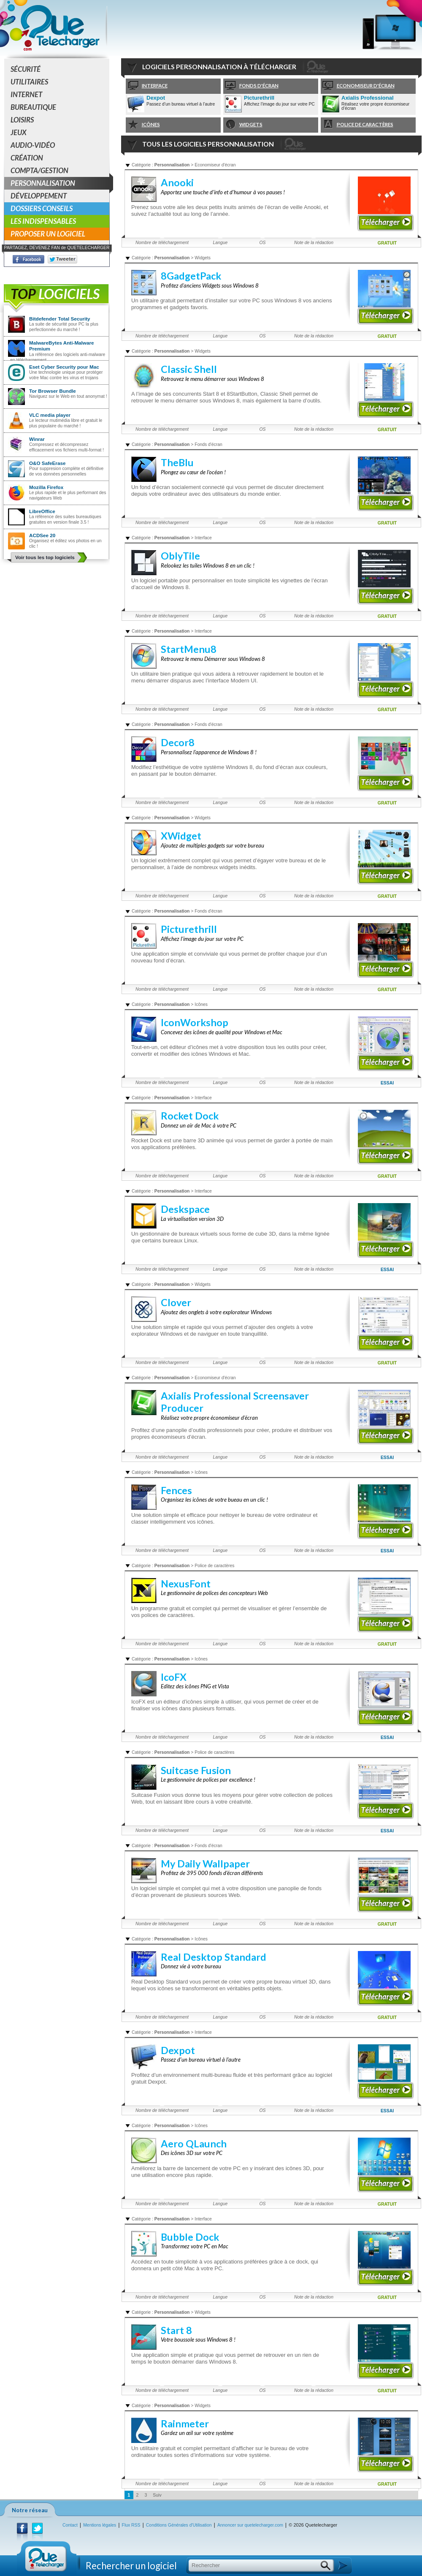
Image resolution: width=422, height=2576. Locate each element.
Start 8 (176, 2330)
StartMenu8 (188, 649)
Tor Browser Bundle (52, 391)
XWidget (181, 836)
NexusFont (186, 1584)
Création (27, 157)
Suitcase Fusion (196, 1770)
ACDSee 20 (42, 535)
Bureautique (33, 107)
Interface (147, 86)
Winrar (37, 439)
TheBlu (177, 462)
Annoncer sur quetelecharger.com (250, 2525)
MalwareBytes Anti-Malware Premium (61, 345)
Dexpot (155, 98)
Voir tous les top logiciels (45, 557)
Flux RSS (131, 2525)
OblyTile (180, 556)
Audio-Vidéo (33, 145)
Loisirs (22, 119)
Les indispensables (43, 221)
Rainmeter (185, 2423)
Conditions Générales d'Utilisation (179, 2525)
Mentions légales (99, 2525)
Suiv (157, 2494)
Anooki (177, 182)
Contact (70, 2525)
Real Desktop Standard (213, 1957)
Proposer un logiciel (48, 233)
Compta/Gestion (39, 170)
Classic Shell (189, 369)
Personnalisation (60, 183)
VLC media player (49, 415)
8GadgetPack (191, 276)
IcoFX (174, 1677)
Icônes (143, 125)
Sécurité (26, 69)
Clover (176, 1302)
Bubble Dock (190, 2237)
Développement (39, 195)
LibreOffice (42, 511)
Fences (176, 1490)
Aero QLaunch (194, 2143)
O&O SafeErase (47, 463)
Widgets (242, 125)
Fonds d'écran (251, 86)
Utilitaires (29, 81)
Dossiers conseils (42, 208)
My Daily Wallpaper (205, 1864)
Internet (26, 94)
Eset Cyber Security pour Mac (64, 367)
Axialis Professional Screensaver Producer (370, 98)
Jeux (19, 132)
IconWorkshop (194, 1022)
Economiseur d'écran (358, 86)
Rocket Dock (190, 1116)
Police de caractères (357, 125)
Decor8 (178, 742)
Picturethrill (259, 98)
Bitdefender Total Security (59, 318)
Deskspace (185, 1209)
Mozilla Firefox (46, 487)
